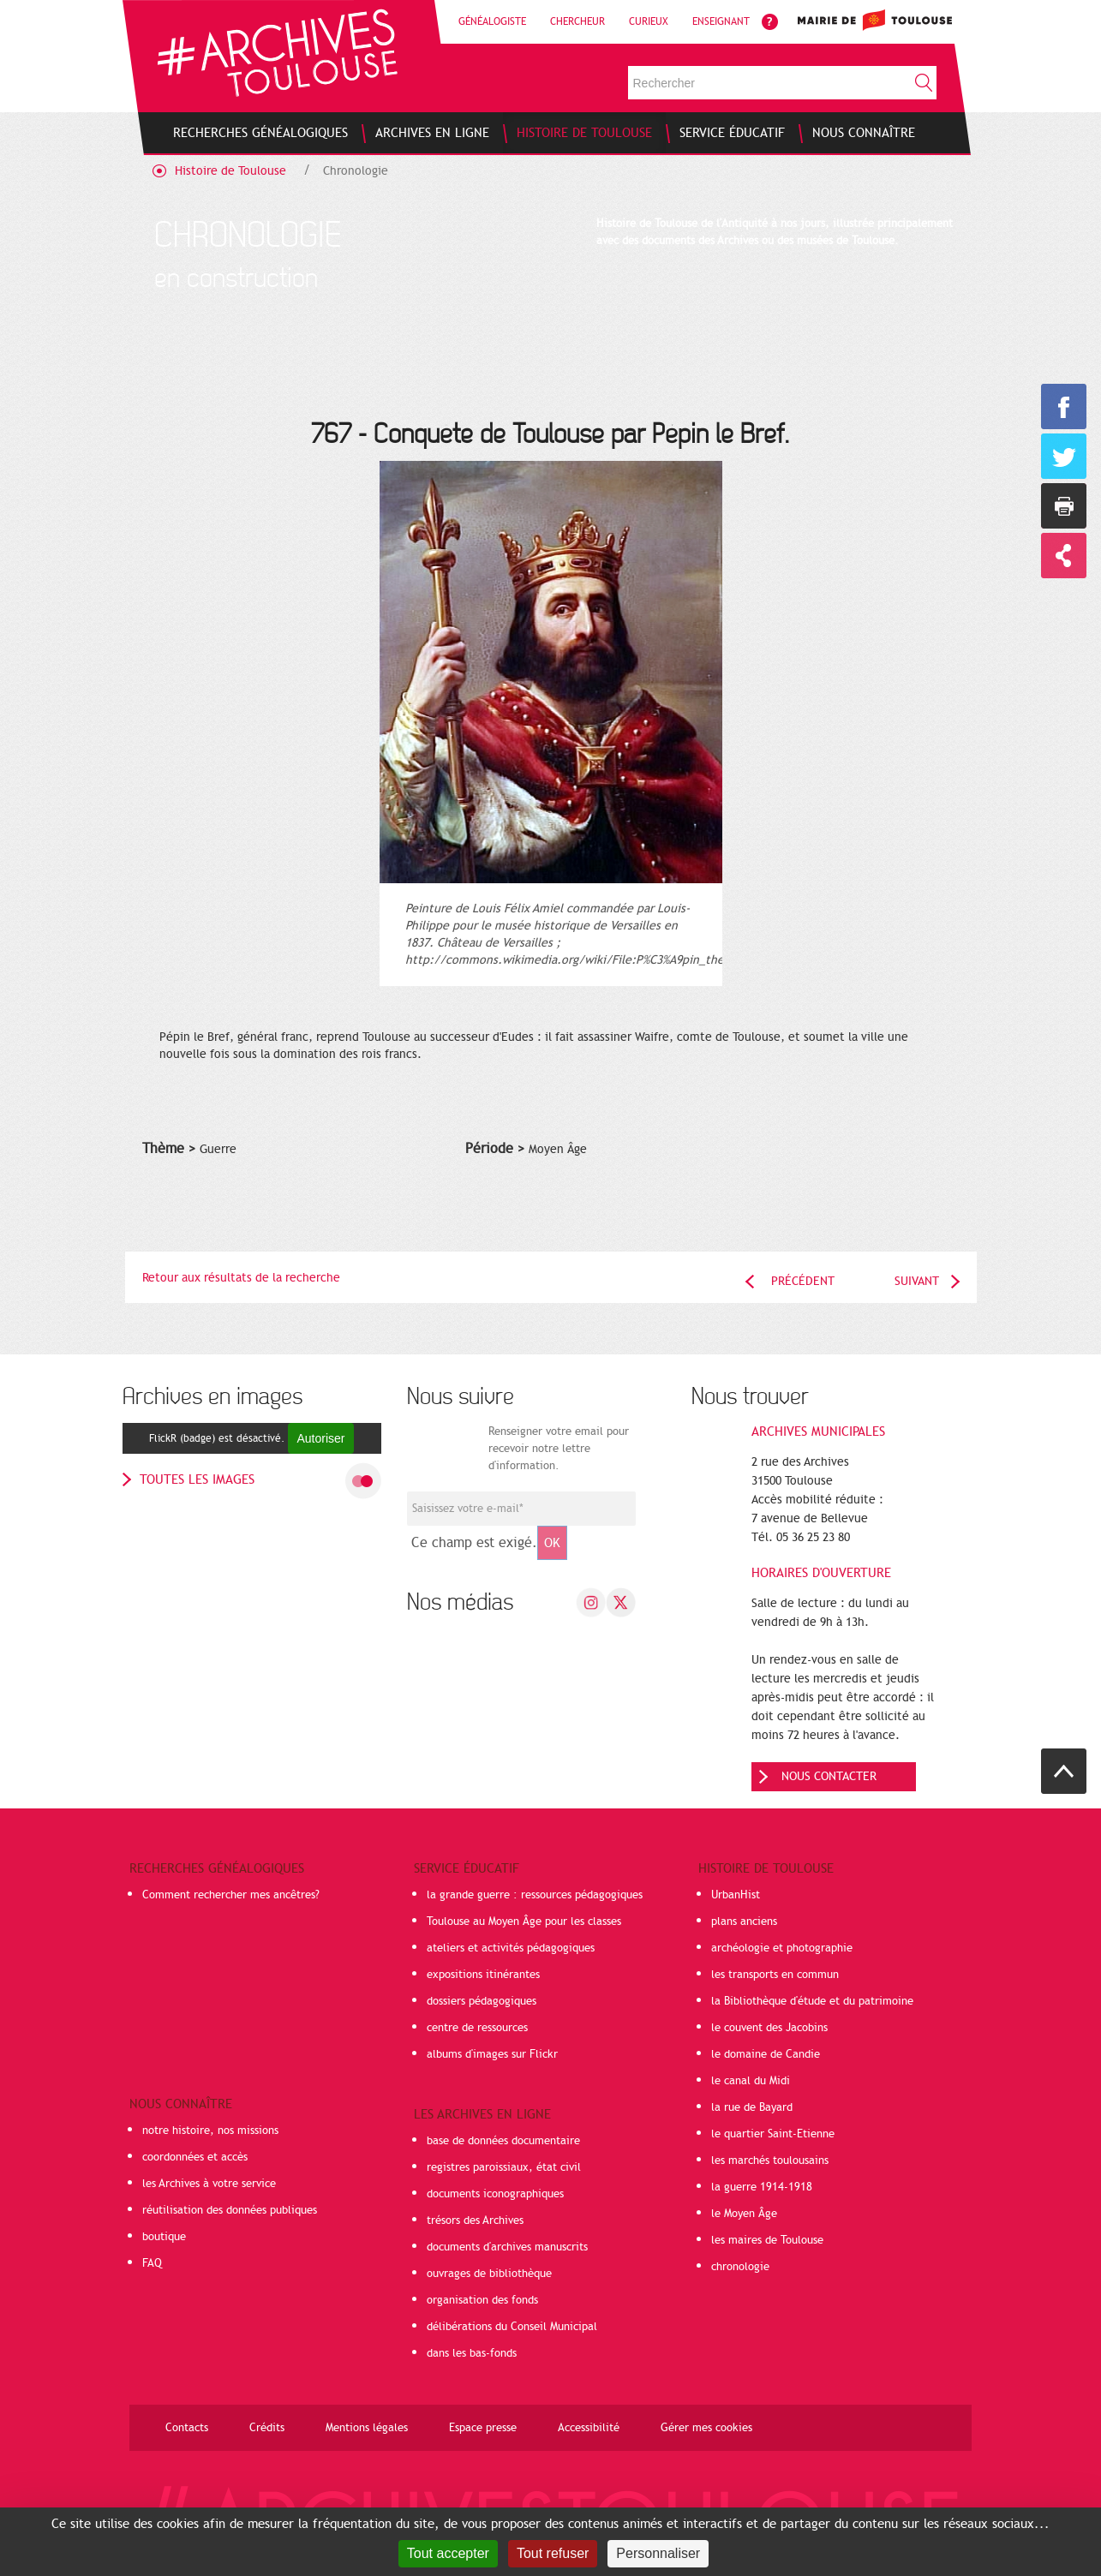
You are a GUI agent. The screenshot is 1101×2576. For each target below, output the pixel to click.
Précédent (803, 1281)
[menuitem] (260, 132)
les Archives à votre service (209, 2183)
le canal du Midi (750, 2081)
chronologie (740, 2267)
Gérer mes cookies (706, 2428)
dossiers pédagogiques (481, 2001)
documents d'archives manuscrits (507, 2247)
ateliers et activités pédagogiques (511, 1948)
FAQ (152, 2263)
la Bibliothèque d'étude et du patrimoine (812, 2001)
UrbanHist (735, 1895)
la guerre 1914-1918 (761, 2187)
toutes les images (197, 1479)
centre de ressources (477, 2028)
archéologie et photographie (782, 1948)
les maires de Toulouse (767, 2240)
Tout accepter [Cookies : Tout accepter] (448, 2553)
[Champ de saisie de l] (521, 1508)
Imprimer (1063, 506)
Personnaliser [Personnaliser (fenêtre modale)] (658, 2553)
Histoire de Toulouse (230, 171)
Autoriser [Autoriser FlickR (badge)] (320, 1438)
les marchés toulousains (770, 2160)
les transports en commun (775, 1974)
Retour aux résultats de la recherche (241, 1277)
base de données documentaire (503, 2141)
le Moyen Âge (744, 2213)
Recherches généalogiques (216, 1868)
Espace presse (483, 2428)
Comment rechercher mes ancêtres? (231, 1895)
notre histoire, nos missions (210, 2130)
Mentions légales (367, 2428)
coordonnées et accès (195, 2157)
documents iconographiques (495, 2194)
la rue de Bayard (752, 2107)
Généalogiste (492, 21)
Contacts (186, 2428)
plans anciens (744, 1921)
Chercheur (577, 21)
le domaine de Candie (765, 2054)
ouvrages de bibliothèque (489, 2273)
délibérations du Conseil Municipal (512, 2327)
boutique (164, 2237)
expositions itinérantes (483, 1974)
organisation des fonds (482, 2300)
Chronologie (355, 171)
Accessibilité (588, 2428)
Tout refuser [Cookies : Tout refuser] (553, 2553)
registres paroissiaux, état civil (504, 2167)
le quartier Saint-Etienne (773, 2134)
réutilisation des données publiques (229, 2210)
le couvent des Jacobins (769, 2028)
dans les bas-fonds (472, 2353)
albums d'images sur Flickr (492, 2054)
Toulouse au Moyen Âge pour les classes (524, 1921)
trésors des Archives (475, 2220)
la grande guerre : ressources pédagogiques (535, 1895)
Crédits (266, 2428)
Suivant (917, 1281)
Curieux (648, 21)
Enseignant (721, 21)
